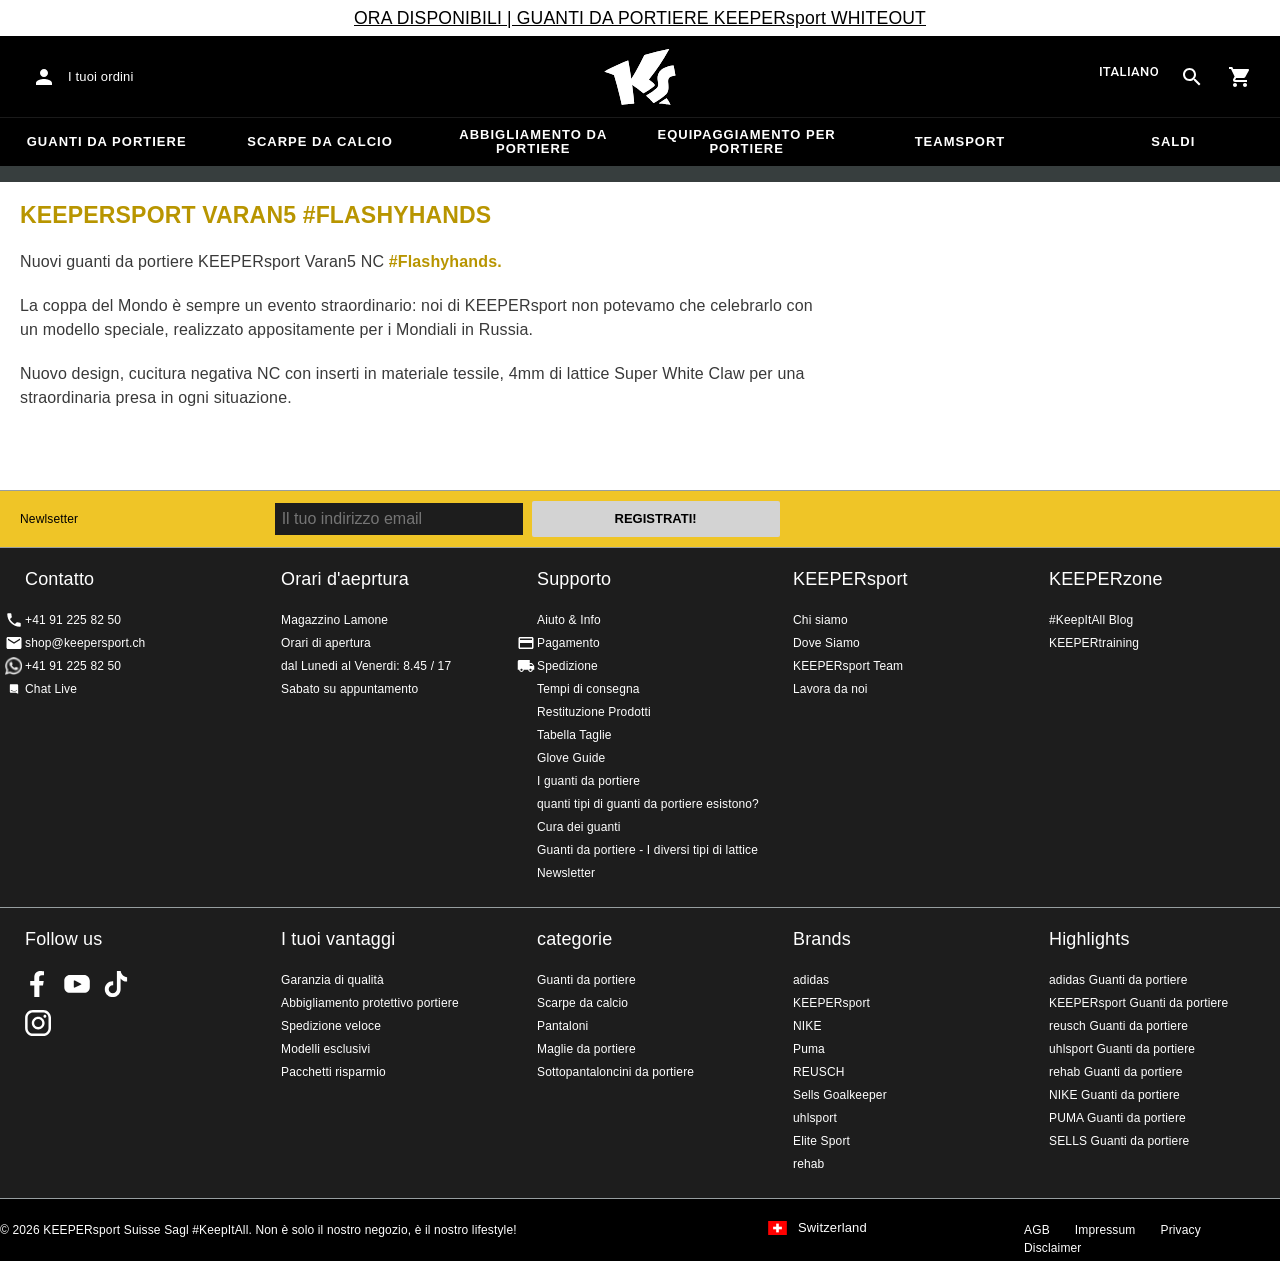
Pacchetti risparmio (333, 1072)
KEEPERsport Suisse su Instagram (38, 1023)
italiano (1129, 72)
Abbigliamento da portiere (533, 141)
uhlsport (815, 1118)
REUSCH (819, 1072)
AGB (1037, 1230)
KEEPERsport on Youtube (77, 984)
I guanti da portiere (588, 781)
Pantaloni (562, 1026)
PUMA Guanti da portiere (1117, 1118)
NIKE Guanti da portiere (1114, 1095)
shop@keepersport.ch (85, 643)
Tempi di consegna (588, 689)
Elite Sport (821, 1141)
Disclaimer (1053, 1248)
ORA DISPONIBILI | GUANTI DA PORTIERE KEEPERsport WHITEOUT (640, 18)
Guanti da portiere (107, 141)
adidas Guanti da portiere (1118, 980)
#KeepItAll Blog (1091, 620)
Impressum (1105, 1230)
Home (640, 77)
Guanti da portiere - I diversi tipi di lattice (647, 850)
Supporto (574, 579)
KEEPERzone (1106, 579)
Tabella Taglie (574, 735)
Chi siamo (820, 620)
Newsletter (566, 873)
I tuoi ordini (101, 76)
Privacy (1181, 1230)
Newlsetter (49, 519)
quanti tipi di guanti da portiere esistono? (648, 804)
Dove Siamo (826, 643)
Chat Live (51, 689)
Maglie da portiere (586, 1049)
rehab (808, 1164)
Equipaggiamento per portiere (747, 141)
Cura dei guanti (579, 827)
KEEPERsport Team (848, 666)
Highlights (1089, 939)
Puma (809, 1049)
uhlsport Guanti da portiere (1122, 1049)
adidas (811, 980)
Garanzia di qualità (332, 980)
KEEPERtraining (1094, 643)
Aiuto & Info (569, 620)
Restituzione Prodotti (594, 712)
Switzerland (832, 1228)
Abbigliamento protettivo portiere (370, 1003)
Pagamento (568, 643)
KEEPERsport (850, 579)
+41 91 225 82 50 (73, 620)
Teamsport (960, 141)
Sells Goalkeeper (840, 1095)
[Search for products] (1192, 77)
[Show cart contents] (1240, 77)
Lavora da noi (830, 689)
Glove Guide (571, 758)
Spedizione (567, 666)
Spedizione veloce (331, 1026)
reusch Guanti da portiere (1118, 1026)
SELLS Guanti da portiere (1119, 1141)
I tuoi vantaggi (338, 939)
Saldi (1173, 141)
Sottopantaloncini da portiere (615, 1072)
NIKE (807, 1026)
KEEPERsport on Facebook (38, 984)
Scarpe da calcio (320, 141)
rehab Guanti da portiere (1116, 1072)
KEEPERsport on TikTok (116, 984)
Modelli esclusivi (325, 1049)
